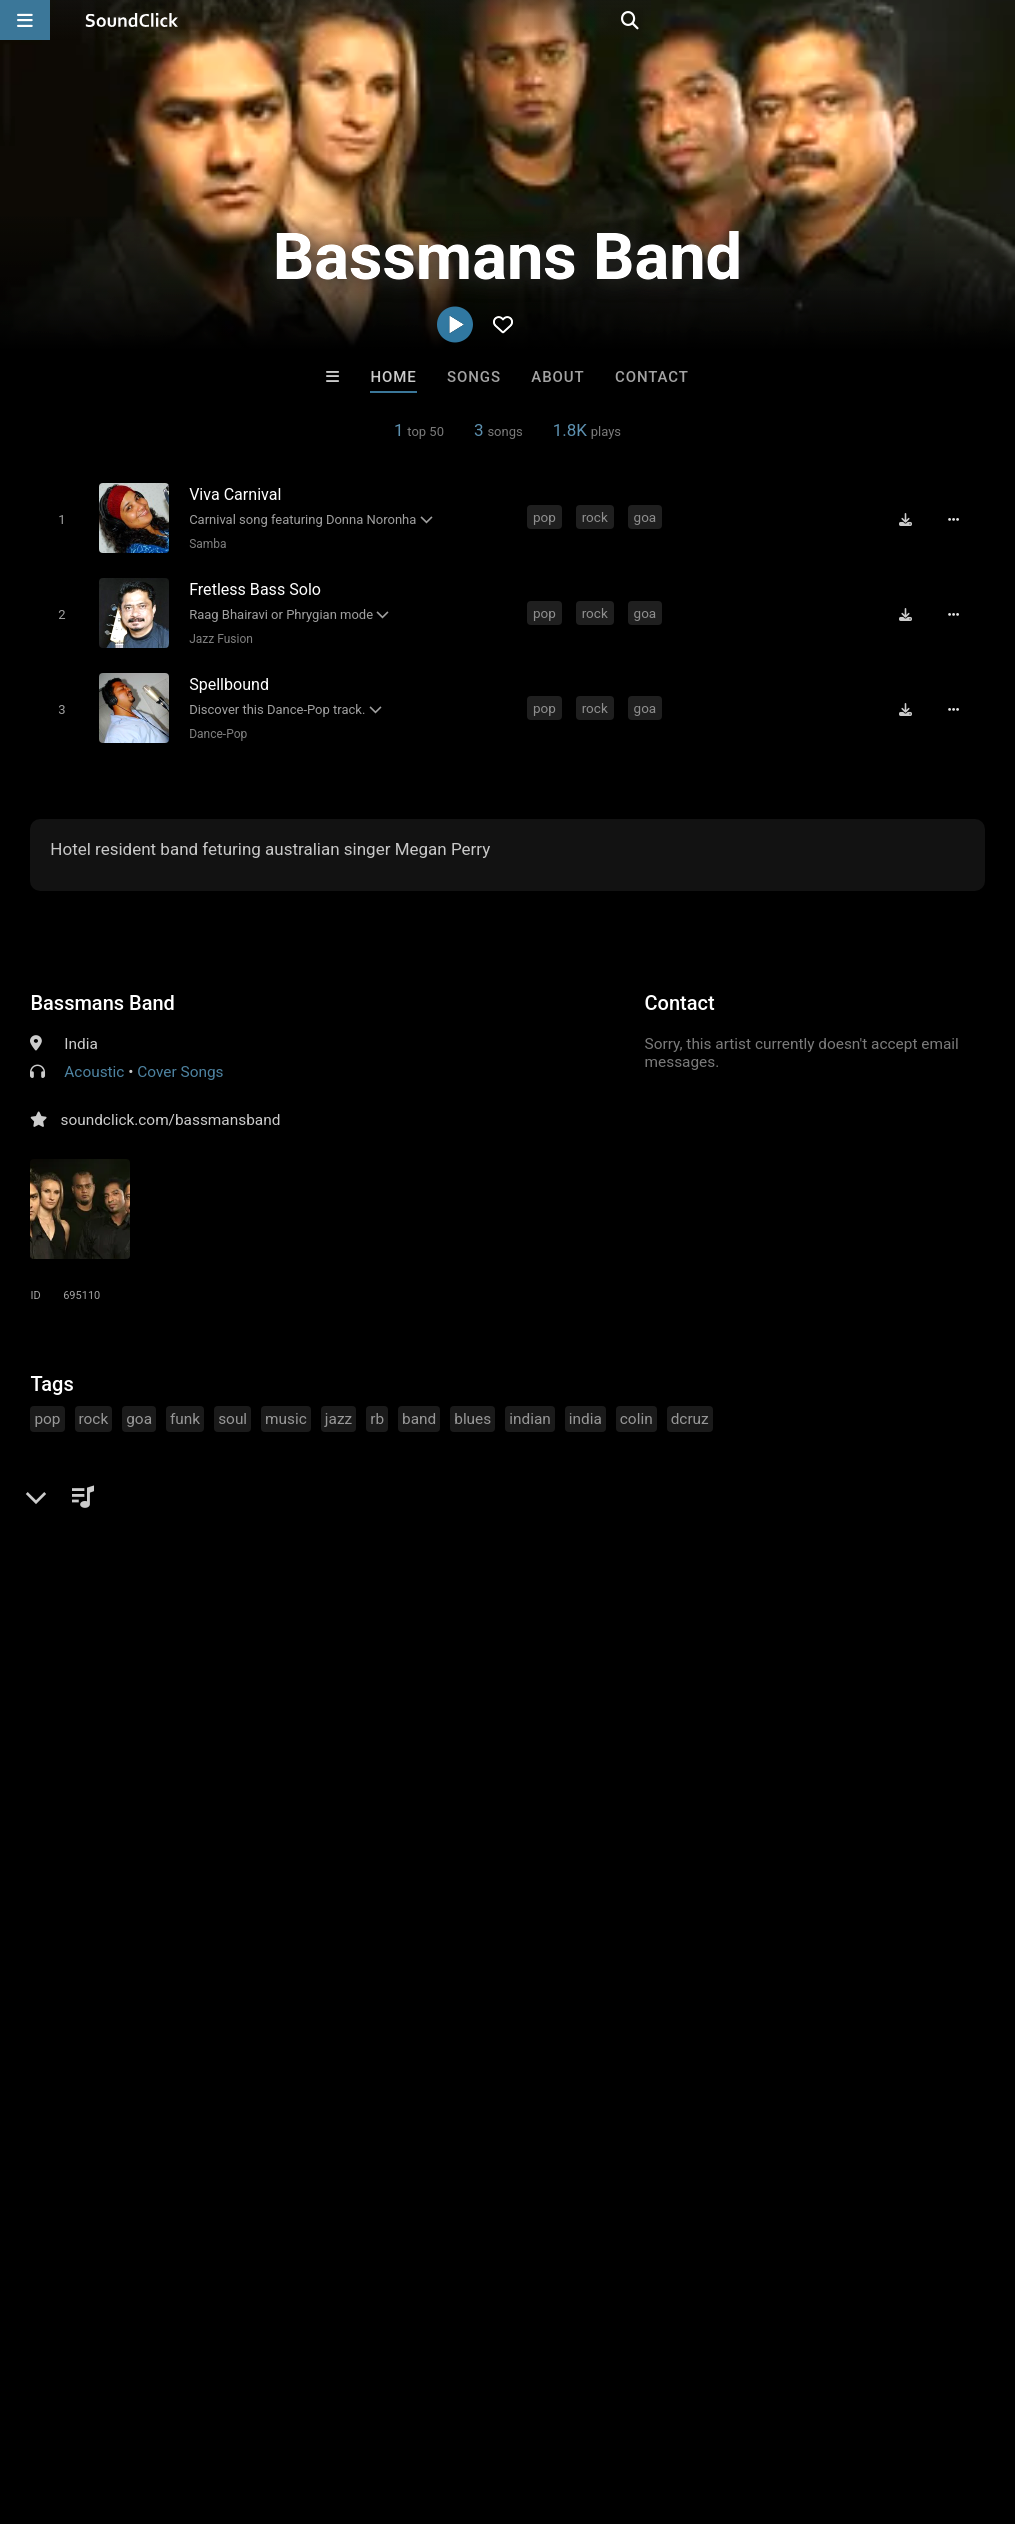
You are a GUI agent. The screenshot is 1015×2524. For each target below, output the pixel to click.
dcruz (690, 1409)
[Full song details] (961, 519)
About (557, 377)
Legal (539, 2405)
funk (185, 1409)
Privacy (477, 2405)
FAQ (84, 2405)
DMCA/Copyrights (372, 2405)
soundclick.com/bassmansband (170, 1110)
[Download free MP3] (913, 519)
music (286, 1409)
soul (232, 1409)
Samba (203, 543)
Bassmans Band (102, 993)
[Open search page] (995, 20)
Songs (474, 377)
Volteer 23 (754, 2098)
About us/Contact (177, 2405)
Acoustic (94, 1062)
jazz (338, 1409)
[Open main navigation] (25, 20)
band (419, 1409)
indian (530, 1409)
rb (377, 1409)
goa (647, 517)
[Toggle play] (57, 518)
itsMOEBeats (259, 2098)
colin (636, 1409)
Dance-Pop (214, 725)
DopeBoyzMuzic (425, 2098)
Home (393, 377)
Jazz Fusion (217, 634)
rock (597, 517)
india (585, 1409)
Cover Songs (180, 1062)
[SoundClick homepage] (132, 20)
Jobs (274, 2405)
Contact (652, 377)
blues (472, 1409)
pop (546, 517)
